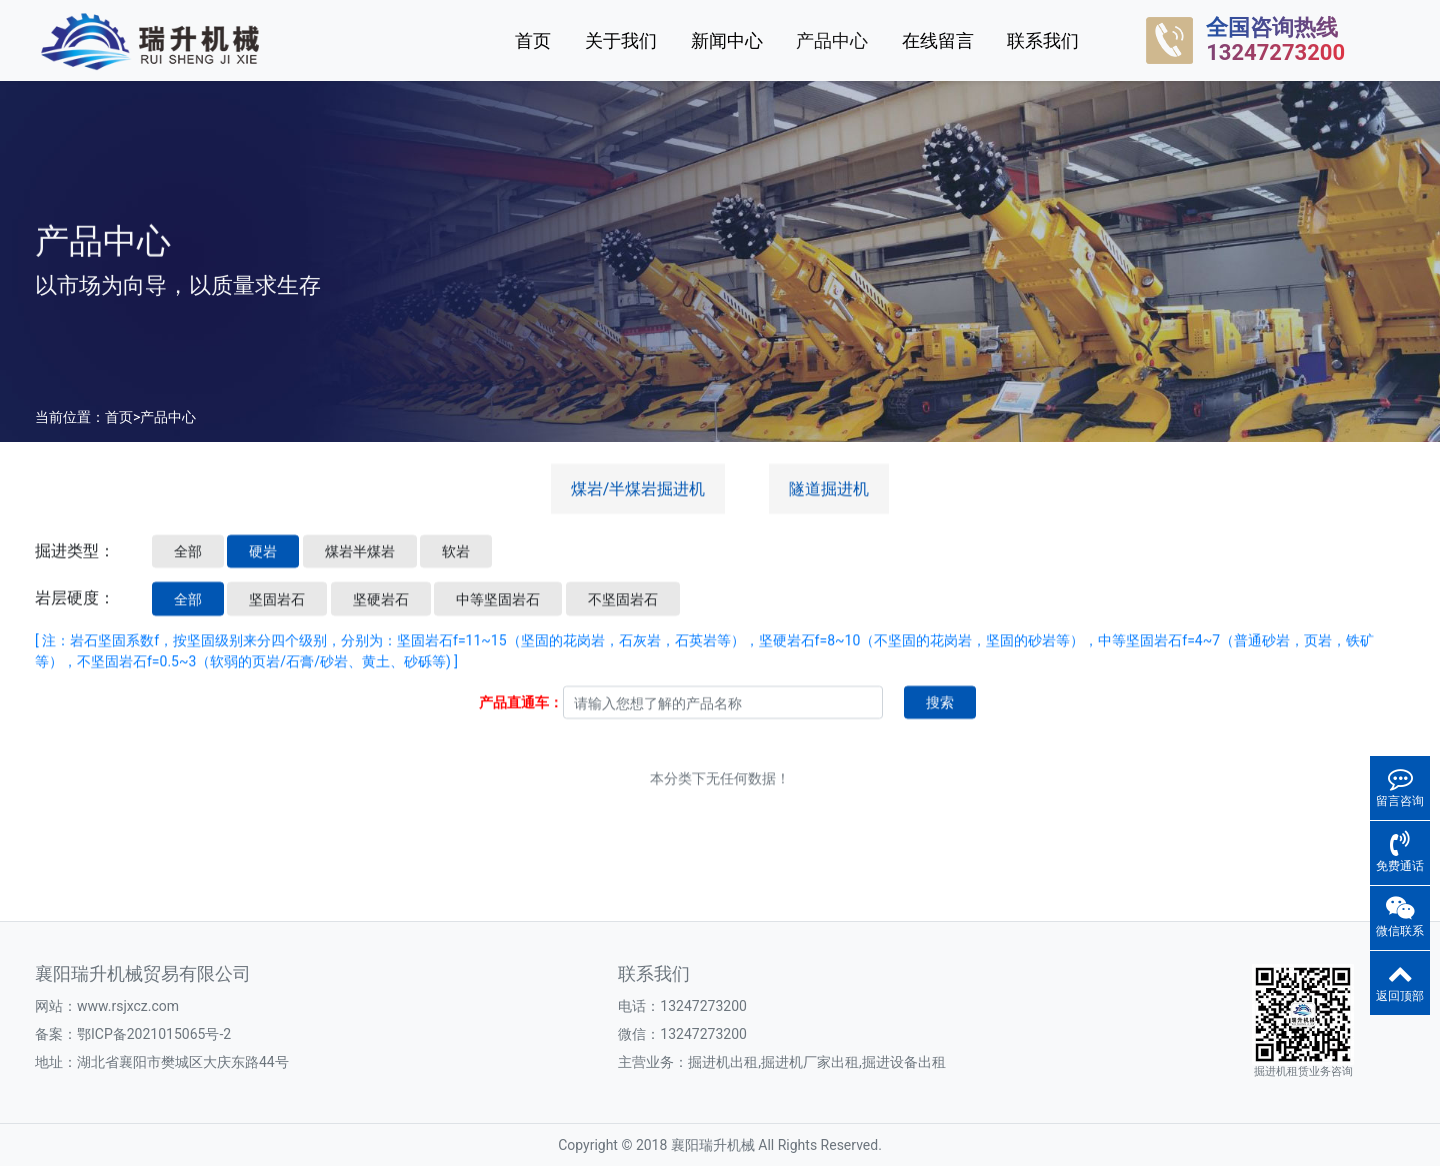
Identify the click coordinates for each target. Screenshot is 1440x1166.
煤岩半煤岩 (360, 566)
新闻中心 (727, 40)
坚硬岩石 (381, 613)
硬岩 (263, 566)
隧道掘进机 (829, 503)
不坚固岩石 (623, 613)
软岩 (456, 566)
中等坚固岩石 (498, 613)
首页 (533, 40)
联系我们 (1043, 40)
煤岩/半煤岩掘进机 (638, 503)
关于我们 (621, 40)
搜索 (940, 717)
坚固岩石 (277, 613)
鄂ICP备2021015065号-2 (154, 1034)
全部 (188, 566)
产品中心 (832, 40)
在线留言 (938, 40)
